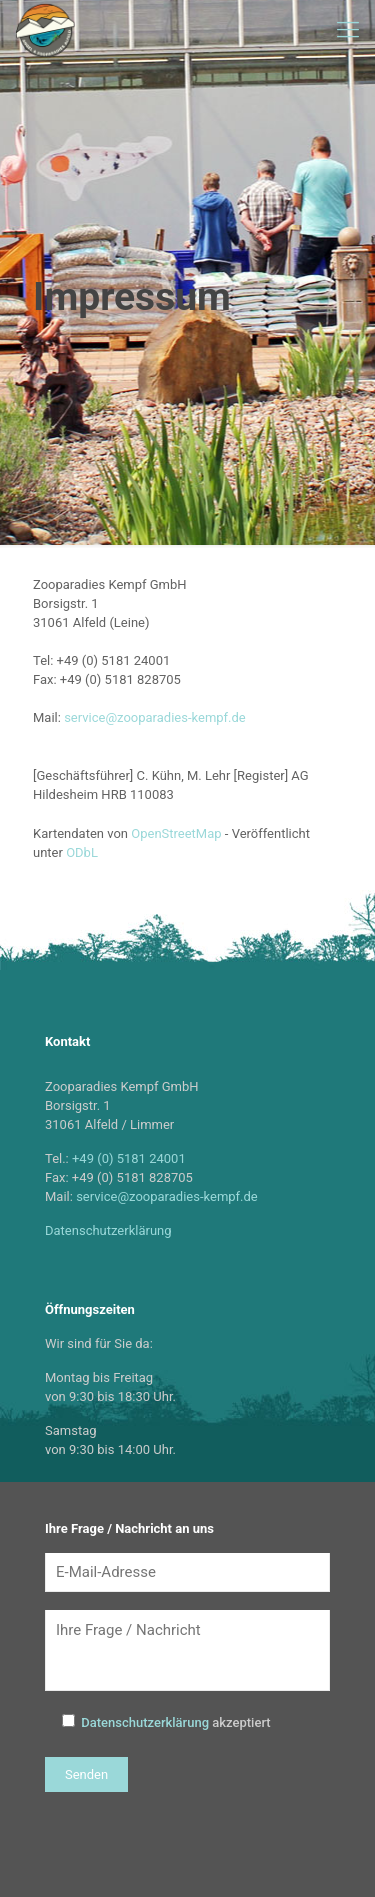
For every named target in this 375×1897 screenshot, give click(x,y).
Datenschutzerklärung (108, 1230)
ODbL (82, 852)
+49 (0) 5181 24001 (129, 1158)
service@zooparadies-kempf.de (155, 717)
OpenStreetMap (176, 833)
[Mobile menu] (348, 30)
